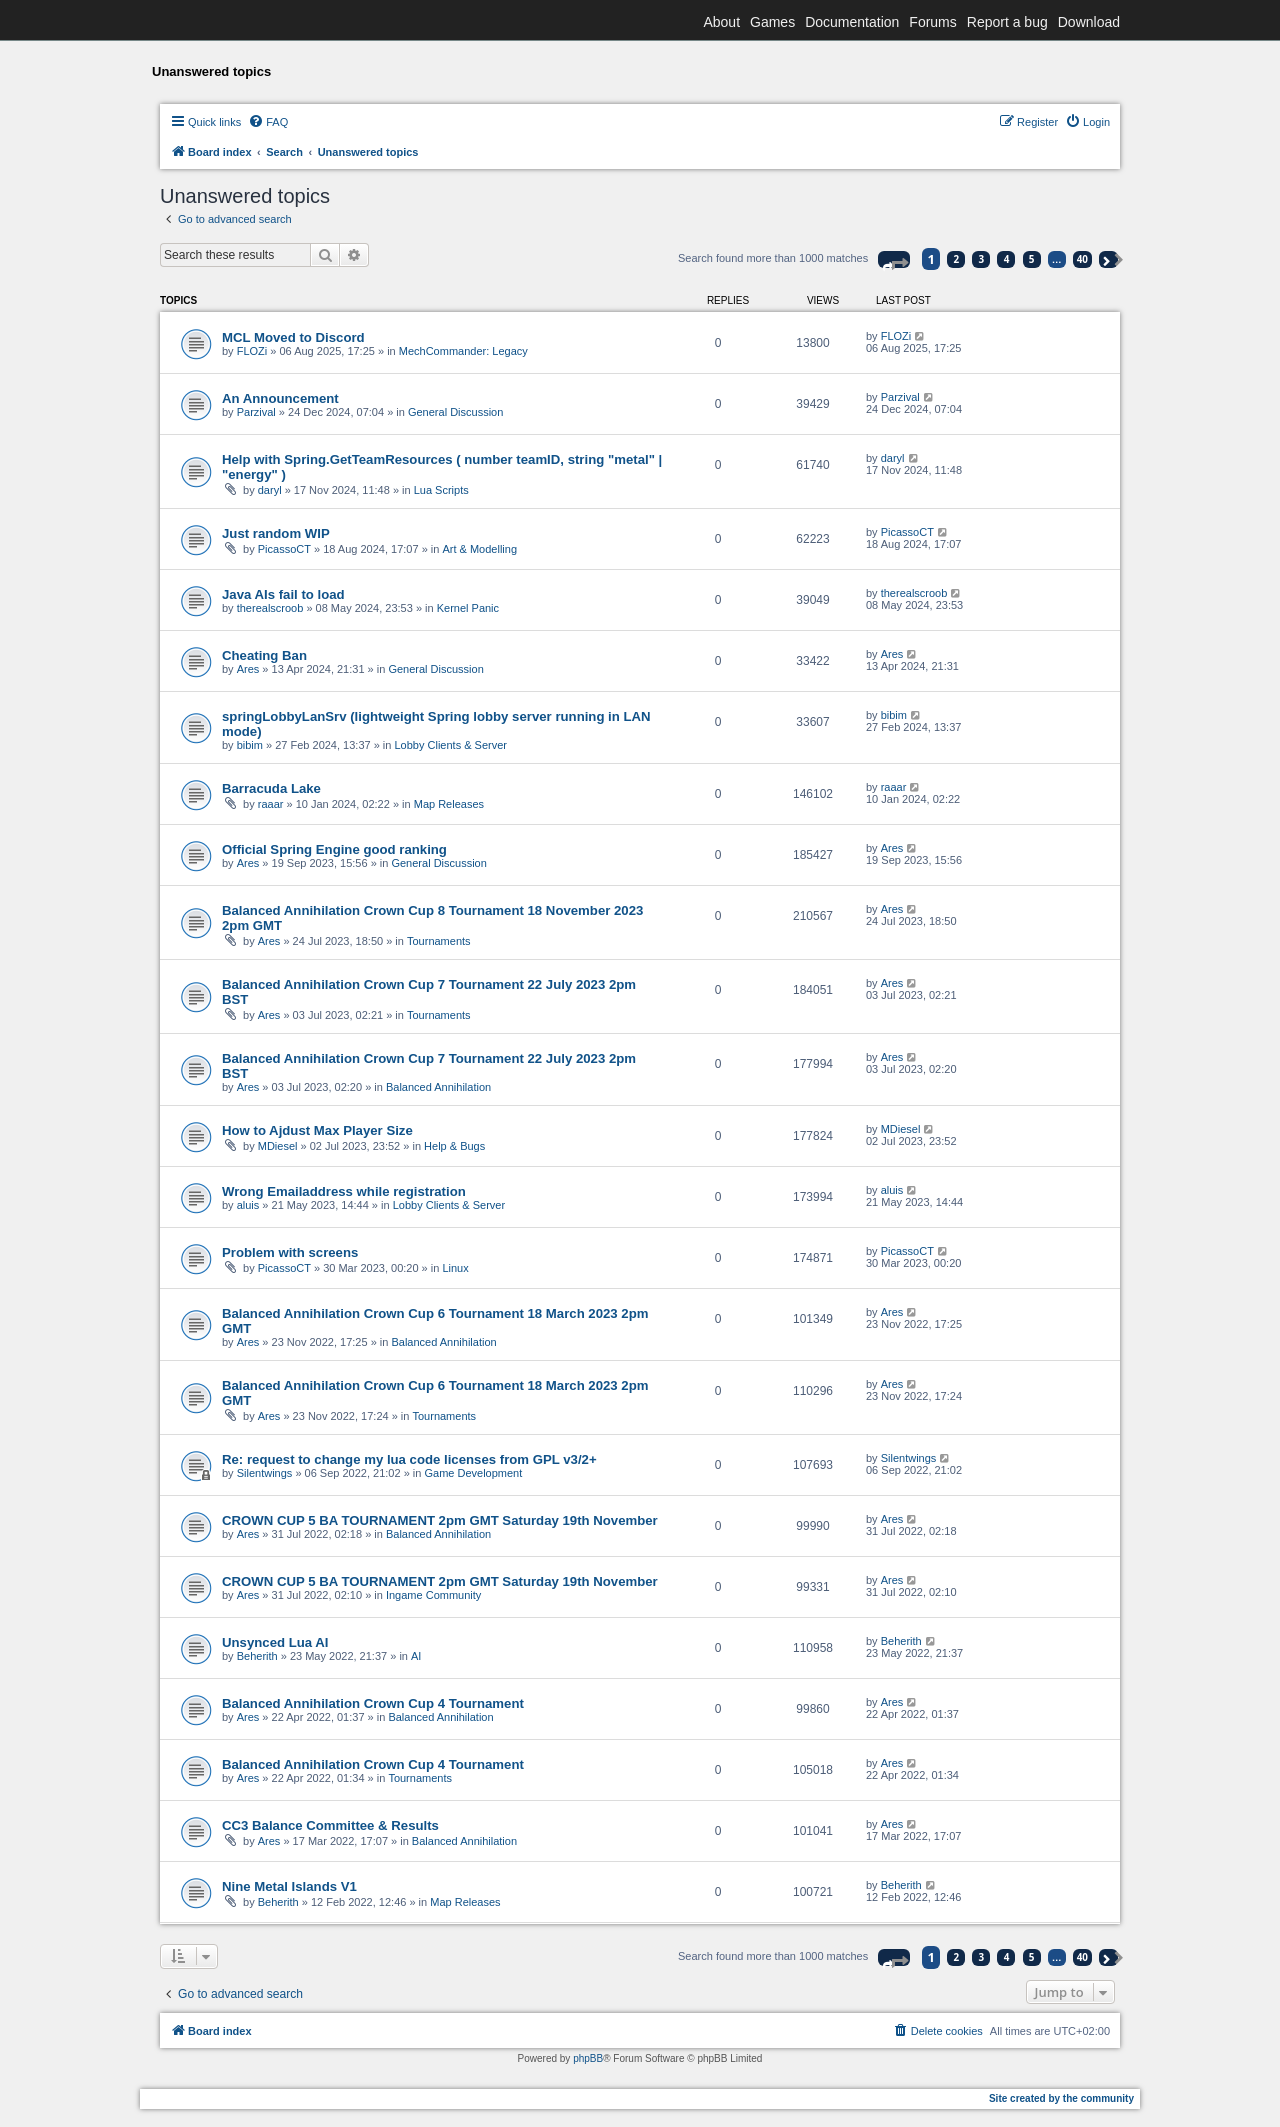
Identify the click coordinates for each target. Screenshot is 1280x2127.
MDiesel (278, 1146)
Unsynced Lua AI (275, 1642)
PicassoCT (284, 549)
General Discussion (455, 412)
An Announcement (280, 398)
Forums (932, 22)
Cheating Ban (264, 655)
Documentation (852, 22)
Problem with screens (290, 1252)
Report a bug (1007, 22)
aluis (248, 1205)
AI (416, 1656)
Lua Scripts (441, 490)
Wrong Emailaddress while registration (344, 1191)
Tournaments (439, 941)
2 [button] (957, 259)
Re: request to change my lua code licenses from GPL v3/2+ (409, 1459)
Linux (455, 1268)
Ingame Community (433, 1595)
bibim (250, 745)
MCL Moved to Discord (293, 337)
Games (772, 22)
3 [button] (982, 259)
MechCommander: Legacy (463, 351)
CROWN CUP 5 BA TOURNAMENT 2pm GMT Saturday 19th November (440, 1520)
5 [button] (1032, 259)
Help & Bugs (454, 1146)
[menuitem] (268, 122)
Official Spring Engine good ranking (334, 849)
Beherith (257, 1656)
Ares (248, 669)
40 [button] (1082, 259)
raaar (271, 804)
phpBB (588, 2058)
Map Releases (449, 804)
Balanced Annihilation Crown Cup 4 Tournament (373, 1703)
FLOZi (252, 351)
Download (1089, 22)
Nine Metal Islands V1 (289, 1886)
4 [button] (1007, 259)
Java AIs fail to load (283, 594)
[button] (894, 259)
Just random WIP (276, 533)
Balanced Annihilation (438, 1087)
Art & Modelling (479, 549)
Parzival (256, 412)
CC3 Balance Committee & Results (330, 1825)
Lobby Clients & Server (451, 745)
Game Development (473, 1473)
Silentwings (265, 1473)
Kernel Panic (468, 608)
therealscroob (270, 608)
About (721, 22)
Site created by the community (1061, 2098)
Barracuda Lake (271, 788)
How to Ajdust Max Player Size (317, 1130)
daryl (270, 490)
